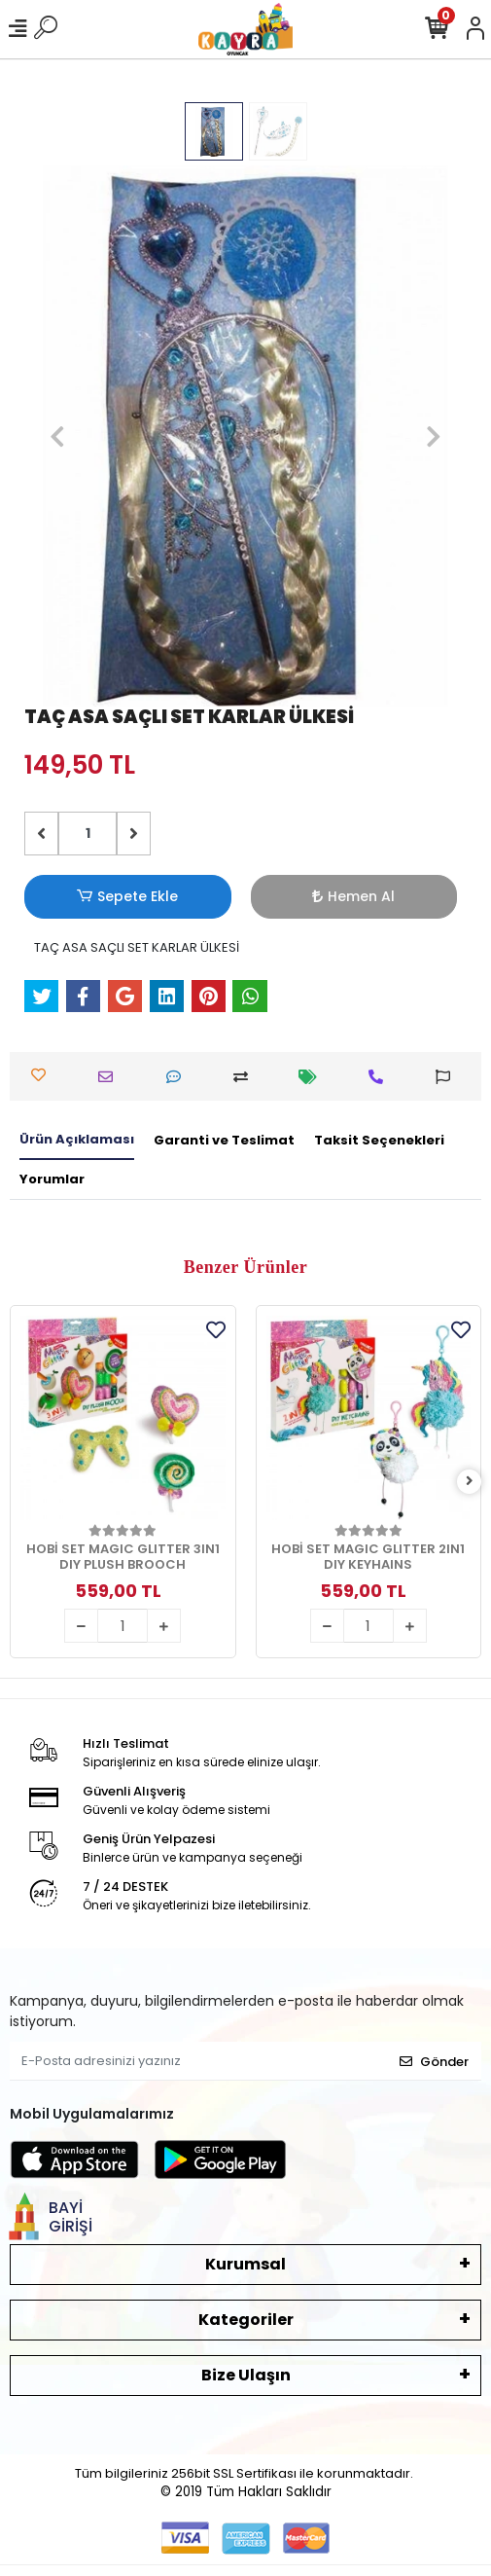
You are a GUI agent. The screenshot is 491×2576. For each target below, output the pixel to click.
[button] (57, 436)
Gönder (434, 2061)
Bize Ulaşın (246, 2375)
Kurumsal (245, 2264)
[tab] (76, 1140)
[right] (469, 1482)
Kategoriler (246, 2319)
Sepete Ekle (127, 897)
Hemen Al (353, 896)
